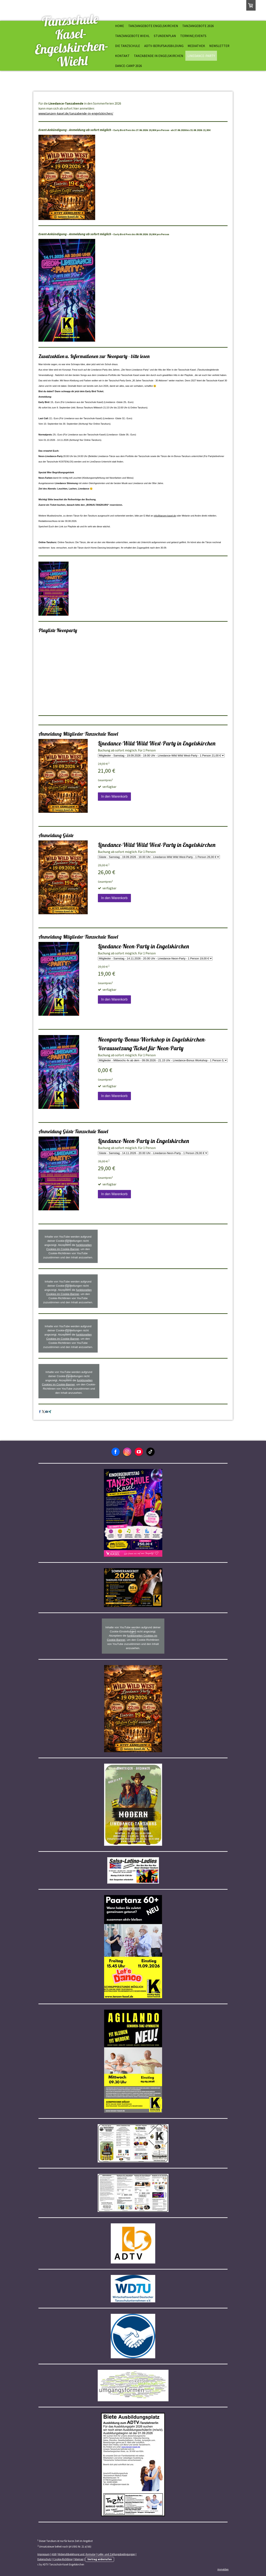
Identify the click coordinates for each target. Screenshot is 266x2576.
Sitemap (78, 2559)
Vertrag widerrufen (99, 2559)
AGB (54, 2554)
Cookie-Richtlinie (62, 2559)
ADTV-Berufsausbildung (163, 46)
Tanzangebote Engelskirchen (153, 26)
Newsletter (219, 46)
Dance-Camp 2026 (128, 66)
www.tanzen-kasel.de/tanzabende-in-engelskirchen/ (75, 113)
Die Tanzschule (127, 46)
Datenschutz (44, 2559)
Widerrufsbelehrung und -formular (77, 2554)
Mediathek (196, 46)
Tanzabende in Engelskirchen (158, 56)
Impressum (43, 2554)
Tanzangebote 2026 (198, 26)
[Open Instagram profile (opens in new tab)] (127, 1452)
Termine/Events (193, 36)
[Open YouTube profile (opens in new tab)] (139, 1452)
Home (119, 26)
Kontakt (122, 56)
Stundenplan (165, 36)
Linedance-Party (201, 56)
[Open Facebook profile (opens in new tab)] (115, 1452)
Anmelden (223, 2569)
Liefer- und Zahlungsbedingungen (116, 2554)
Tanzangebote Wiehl (132, 36)
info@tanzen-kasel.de (165, 515)
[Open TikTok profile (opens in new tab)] (150, 1452)
